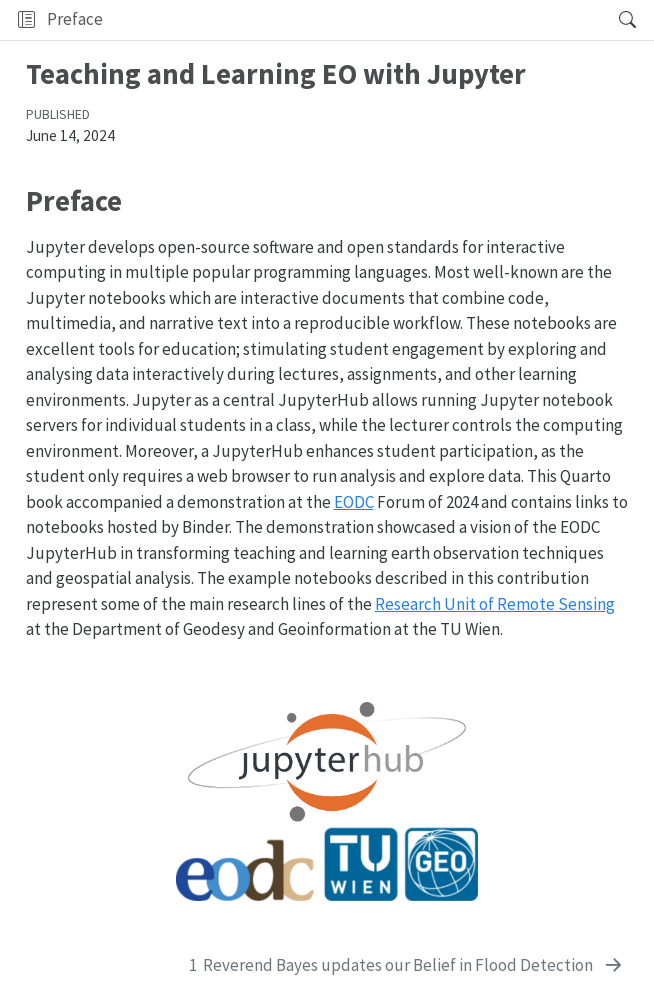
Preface (75, 19)
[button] (355, 20)
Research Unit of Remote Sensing (495, 604)
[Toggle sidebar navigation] (26, 20)
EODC (354, 502)
